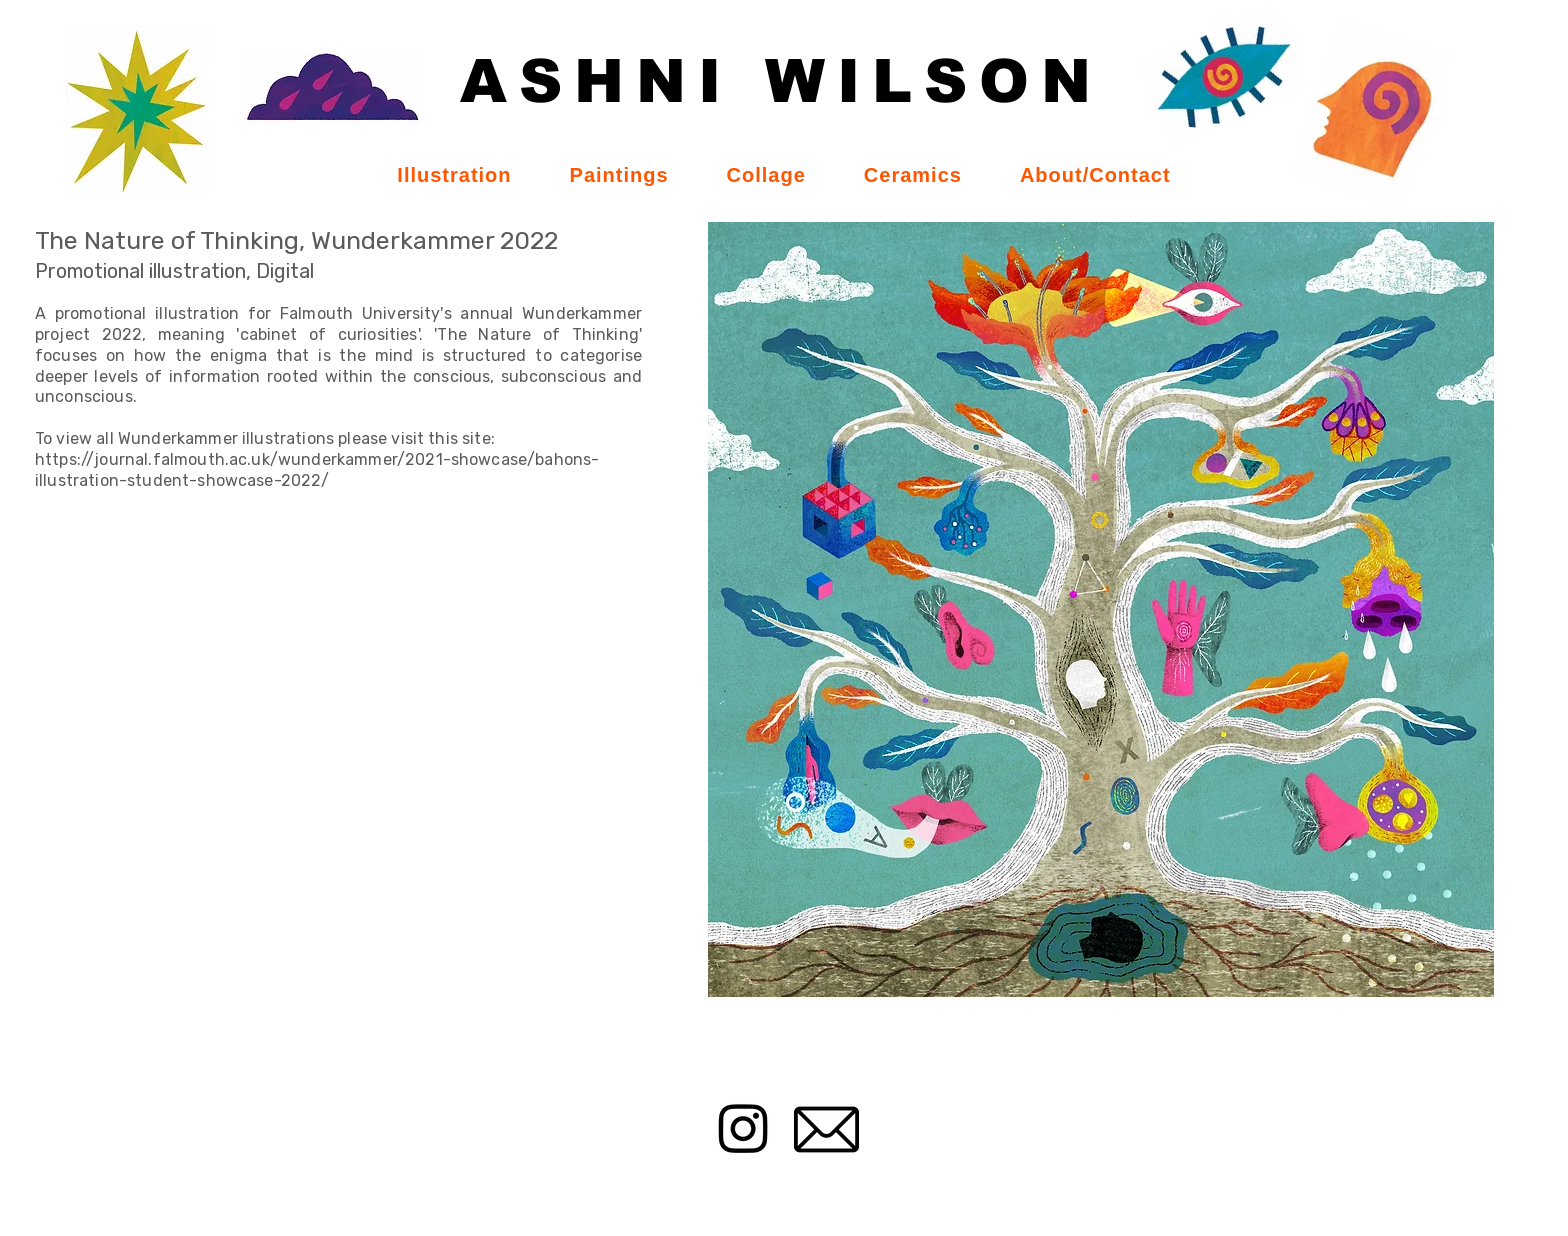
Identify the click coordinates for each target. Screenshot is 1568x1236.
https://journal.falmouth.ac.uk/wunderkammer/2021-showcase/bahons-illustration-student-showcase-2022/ (317, 470)
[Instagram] (743, 1127)
